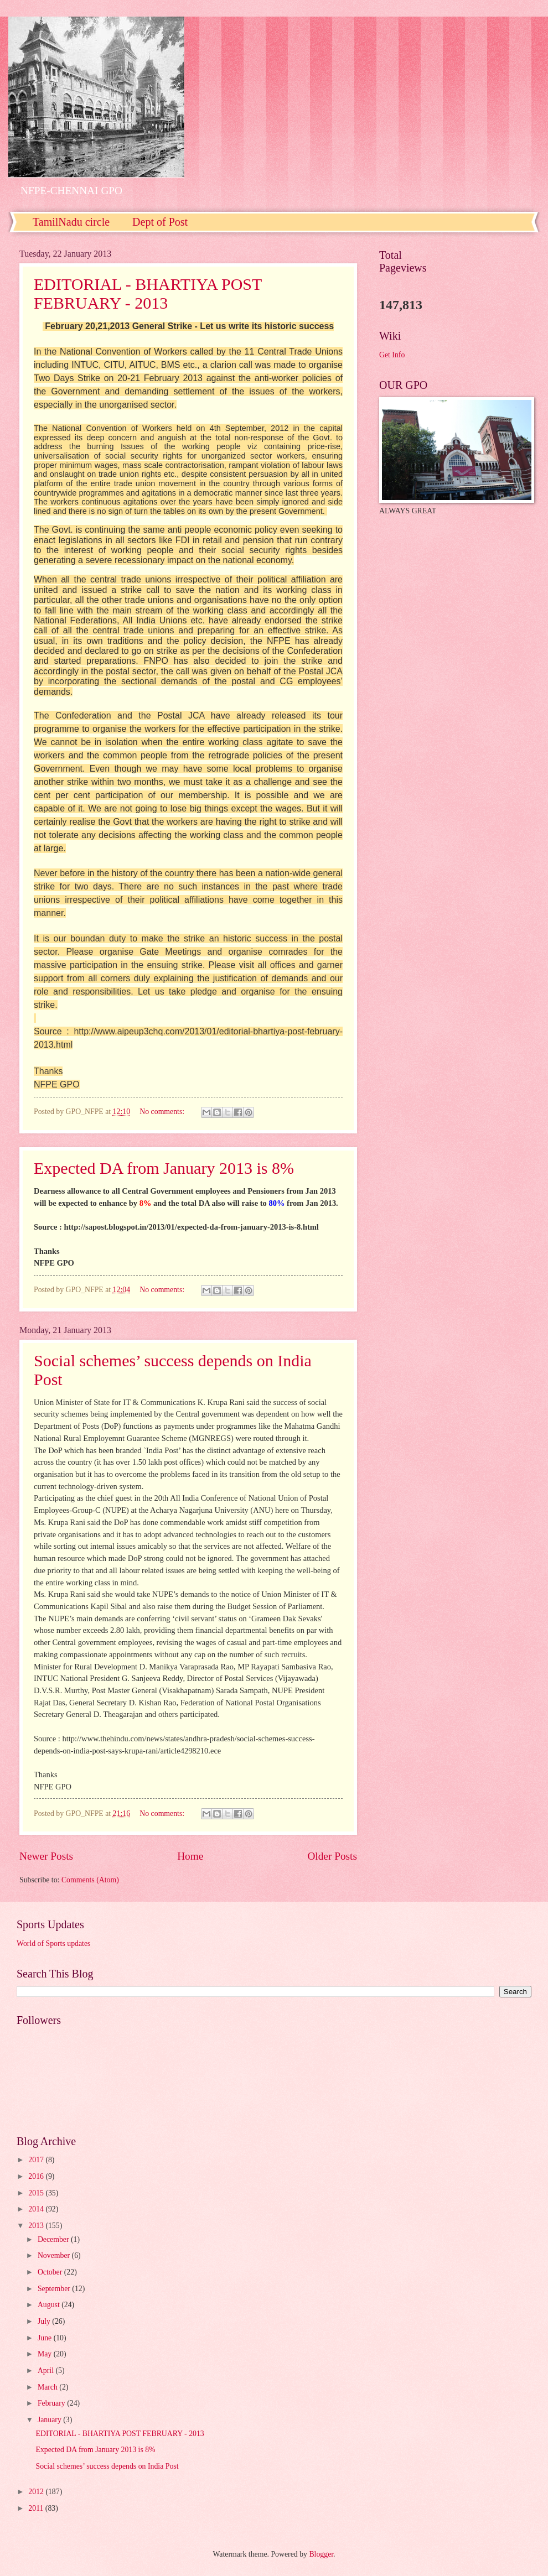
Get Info (392, 355)
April (47, 2370)
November (55, 2255)
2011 (36, 2508)
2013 (36, 2225)
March (48, 2387)
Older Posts (332, 1856)
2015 (36, 2193)
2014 (36, 2209)
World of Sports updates (53, 1943)
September (55, 2288)
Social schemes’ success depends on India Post (106, 2466)
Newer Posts (46, 1856)
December (54, 2239)
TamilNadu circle (71, 222)
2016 (36, 2176)
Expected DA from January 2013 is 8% (164, 1168)
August (49, 2305)
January (50, 2420)
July (45, 2321)
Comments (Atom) (90, 1880)
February (52, 2403)
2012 (36, 2491)
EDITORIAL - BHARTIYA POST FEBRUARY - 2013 (148, 293)
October (51, 2272)
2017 (36, 2160)
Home (190, 1856)
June (46, 2338)
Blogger (321, 2554)
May (46, 2354)
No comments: (162, 1111)
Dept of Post (160, 222)
